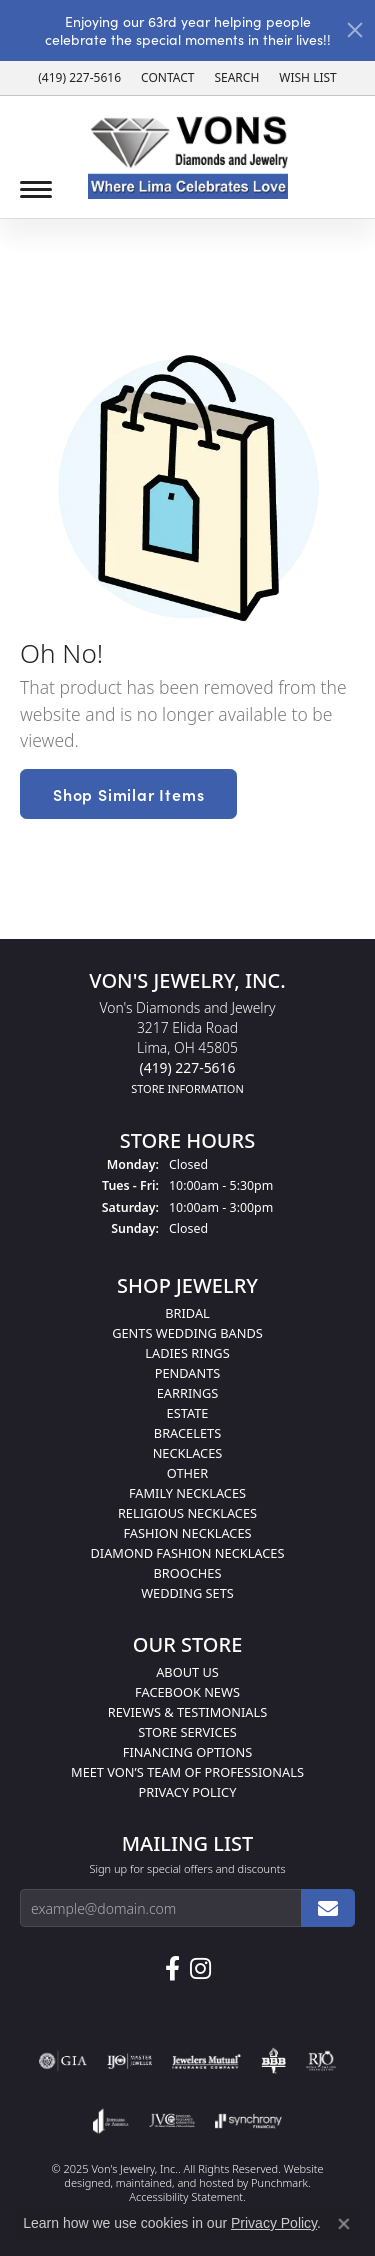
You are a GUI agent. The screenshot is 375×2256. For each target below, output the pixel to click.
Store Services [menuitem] (187, 1732)
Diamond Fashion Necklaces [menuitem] (187, 1553)
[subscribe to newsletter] (328, 1908)
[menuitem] (63, 2061)
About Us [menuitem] (187, 1672)
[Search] (236, 78)
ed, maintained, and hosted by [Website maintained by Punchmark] (174, 2182)
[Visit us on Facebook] (172, 1969)
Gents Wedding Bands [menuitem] (187, 1333)
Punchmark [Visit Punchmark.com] (279, 2182)
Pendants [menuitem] (188, 1373)
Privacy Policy (274, 2223)
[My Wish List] (307, 78)
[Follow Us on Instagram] (200, 1969)
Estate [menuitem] (188, 1413)
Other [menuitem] (187, 1473)
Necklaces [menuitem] (188, 1453)
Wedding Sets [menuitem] (187, 1593)
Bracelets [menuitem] (187, 1433)
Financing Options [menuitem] (187, 1752)
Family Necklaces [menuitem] (187, 1493)
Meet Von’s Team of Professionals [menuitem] (187, 1772)
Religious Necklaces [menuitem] (187, 1513)
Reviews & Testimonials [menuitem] (187, 1712)
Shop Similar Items (128, 794)
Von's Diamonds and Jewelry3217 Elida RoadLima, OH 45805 (187, 1047)
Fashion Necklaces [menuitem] (187, 1533)
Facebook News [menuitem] (187, 1692)
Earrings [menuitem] (188, 1393)
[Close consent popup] (344, 2224)
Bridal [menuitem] (187, 1313)
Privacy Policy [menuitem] (188, 1792)
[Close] (355, 30)
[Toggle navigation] (36, 189)
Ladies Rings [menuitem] (187, 1353)
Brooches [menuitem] (188, 1573)
